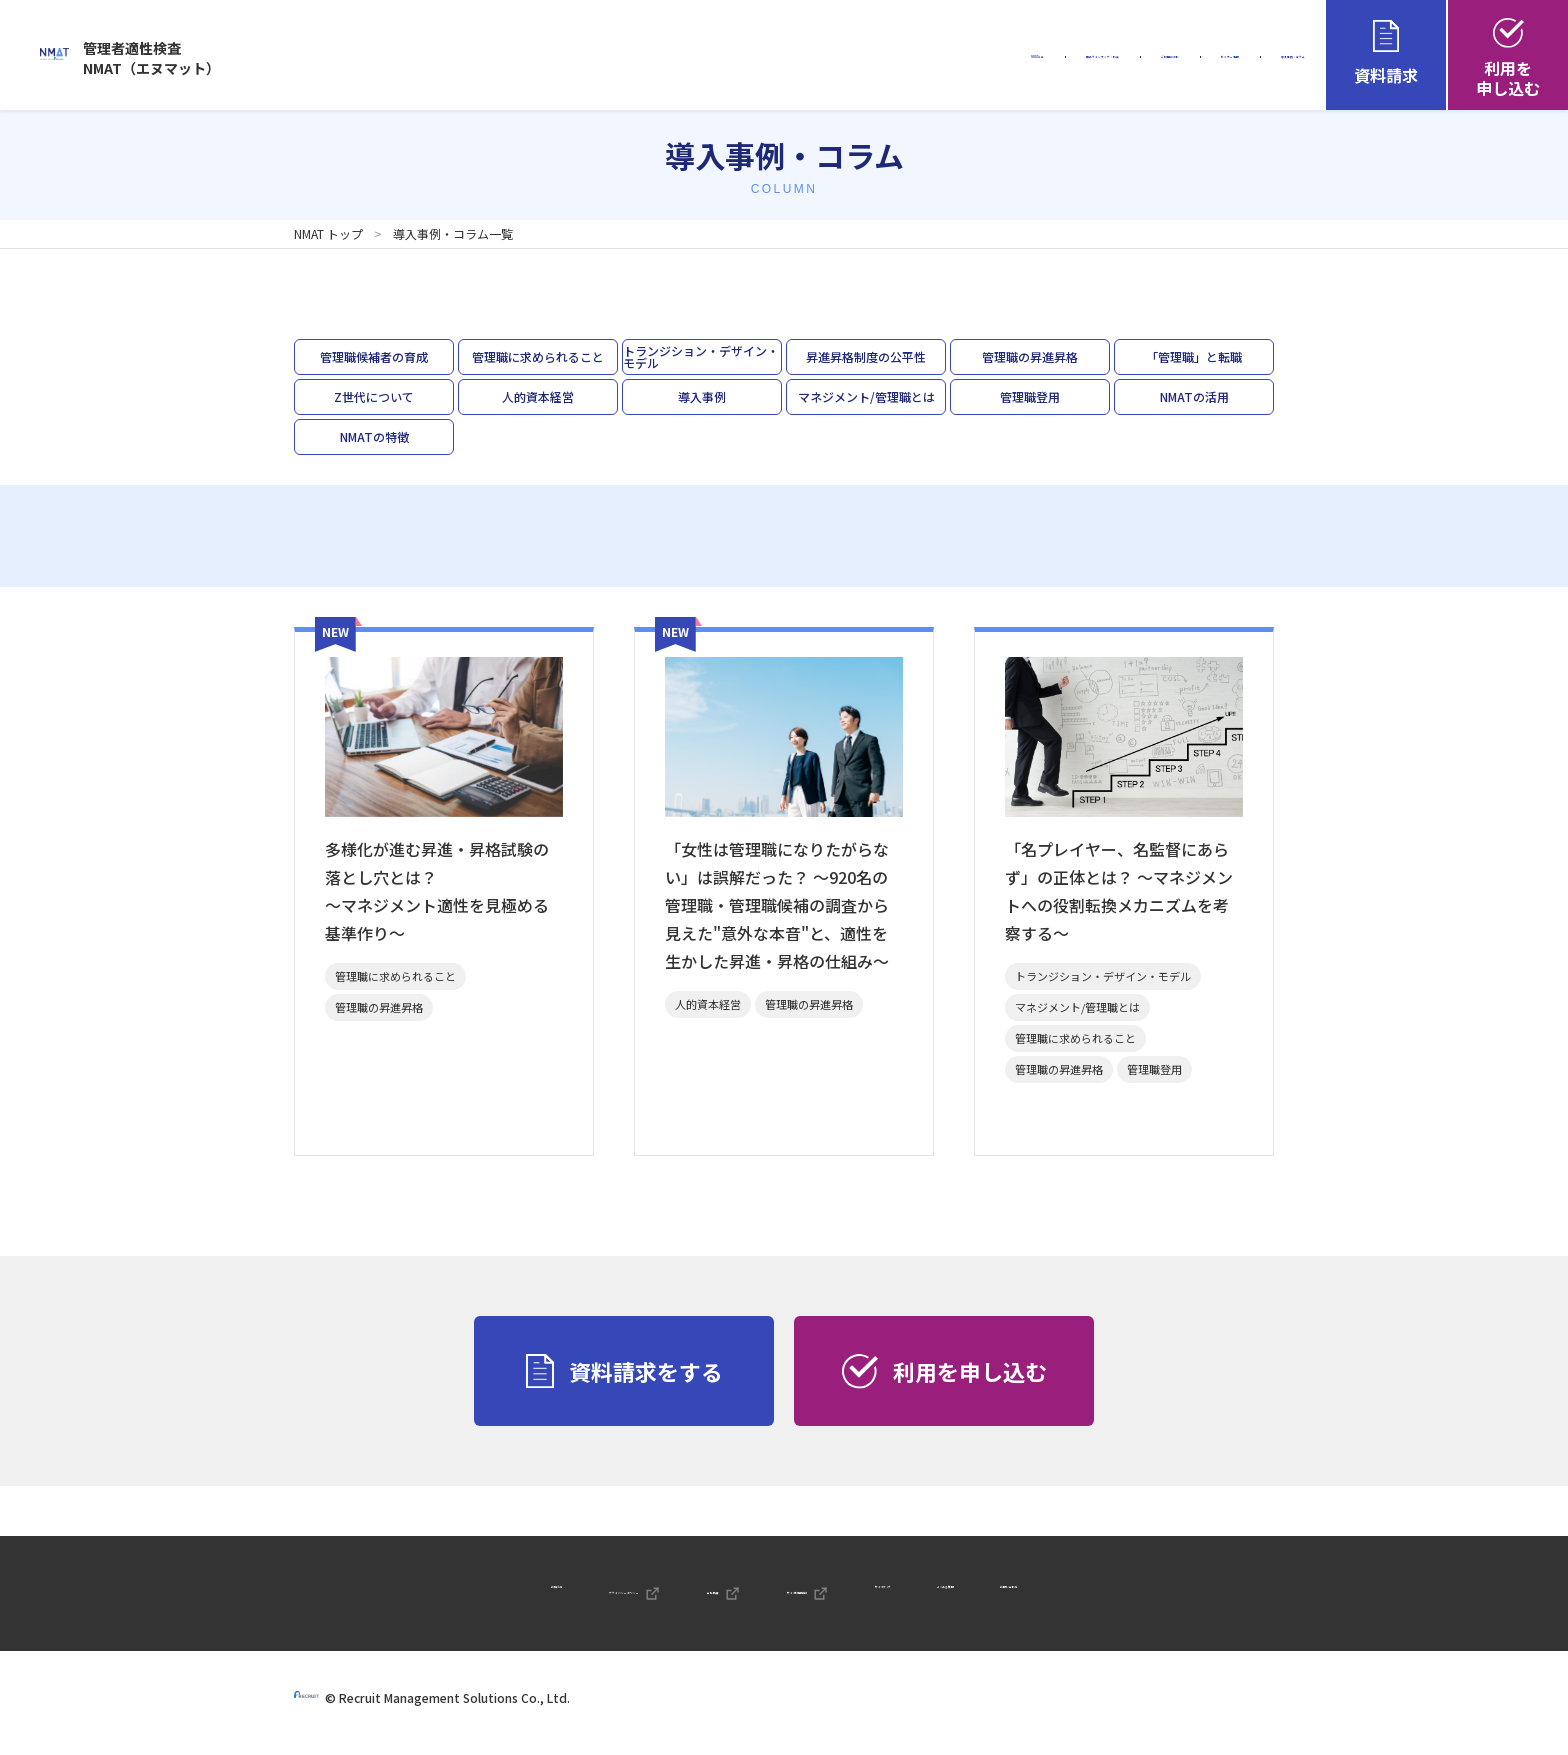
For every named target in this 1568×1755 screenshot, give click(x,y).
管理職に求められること (538, 356)
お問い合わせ (1194, 1596)
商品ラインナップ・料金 (822, 57)
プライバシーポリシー (496, 1596)
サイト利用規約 (798, 1596)
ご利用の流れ (983, 57)
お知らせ (360, 1596)
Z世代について (374, 396)
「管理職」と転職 (1194, 356)
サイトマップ (948, 1596)
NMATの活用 (1194, 396)
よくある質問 (1069, 1596)
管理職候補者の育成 (374, 356)
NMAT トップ (328, 233)
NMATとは (669, 57)
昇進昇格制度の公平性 (866, 356)
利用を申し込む (1508, 59)
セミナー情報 (1109, 57)
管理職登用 (1030, 396)
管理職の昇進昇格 (1030, 356)
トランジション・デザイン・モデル (701, 356)
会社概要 (656, 1596)
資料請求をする (624, 1371)
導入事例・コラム (1249, 57)
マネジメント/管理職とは (866, 396)
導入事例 (702, 396)
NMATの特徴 (374, 436)
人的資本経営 (538, 396)
